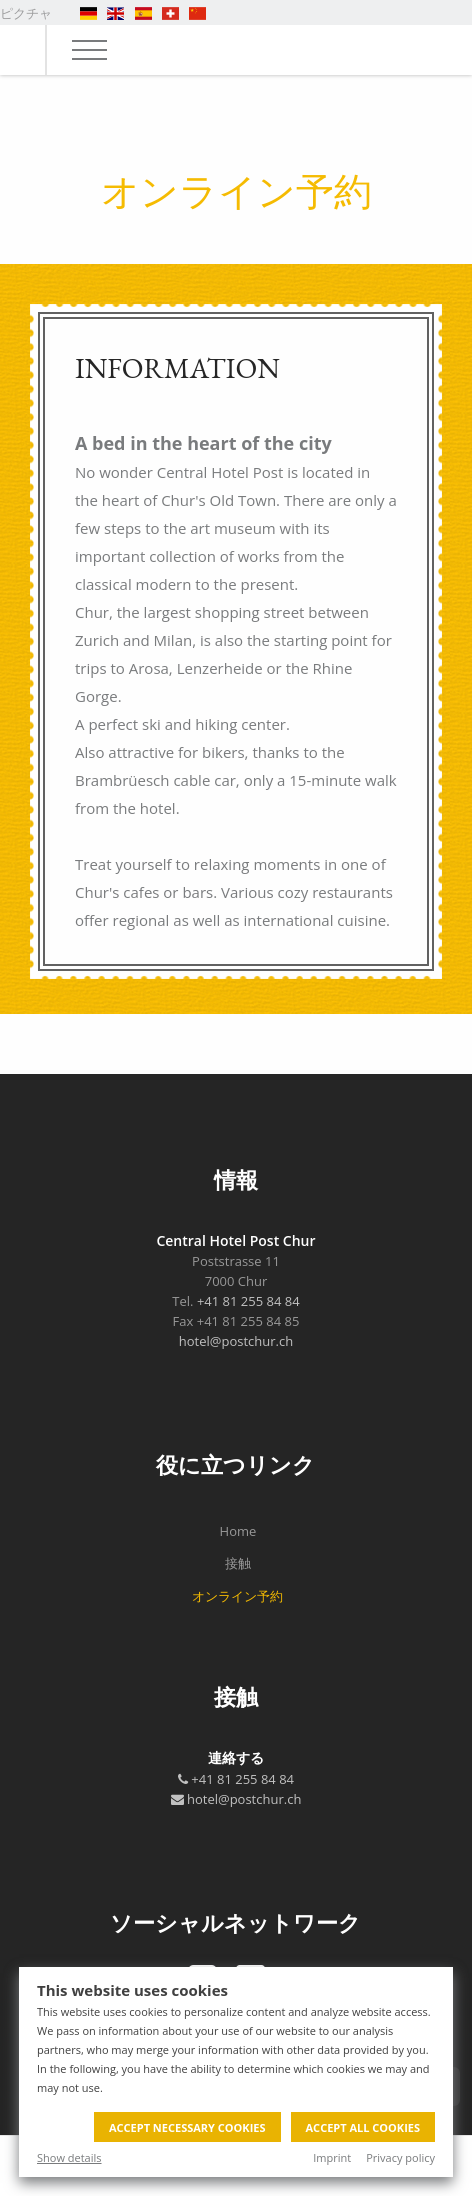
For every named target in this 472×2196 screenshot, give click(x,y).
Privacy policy (400, 2157)
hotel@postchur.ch (236, 1341)
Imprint (332, 2157)
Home (238, 1531)
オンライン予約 (237, 1596)
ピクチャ (26, 13)
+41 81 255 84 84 (248, 1301)
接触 (238, 1563)
